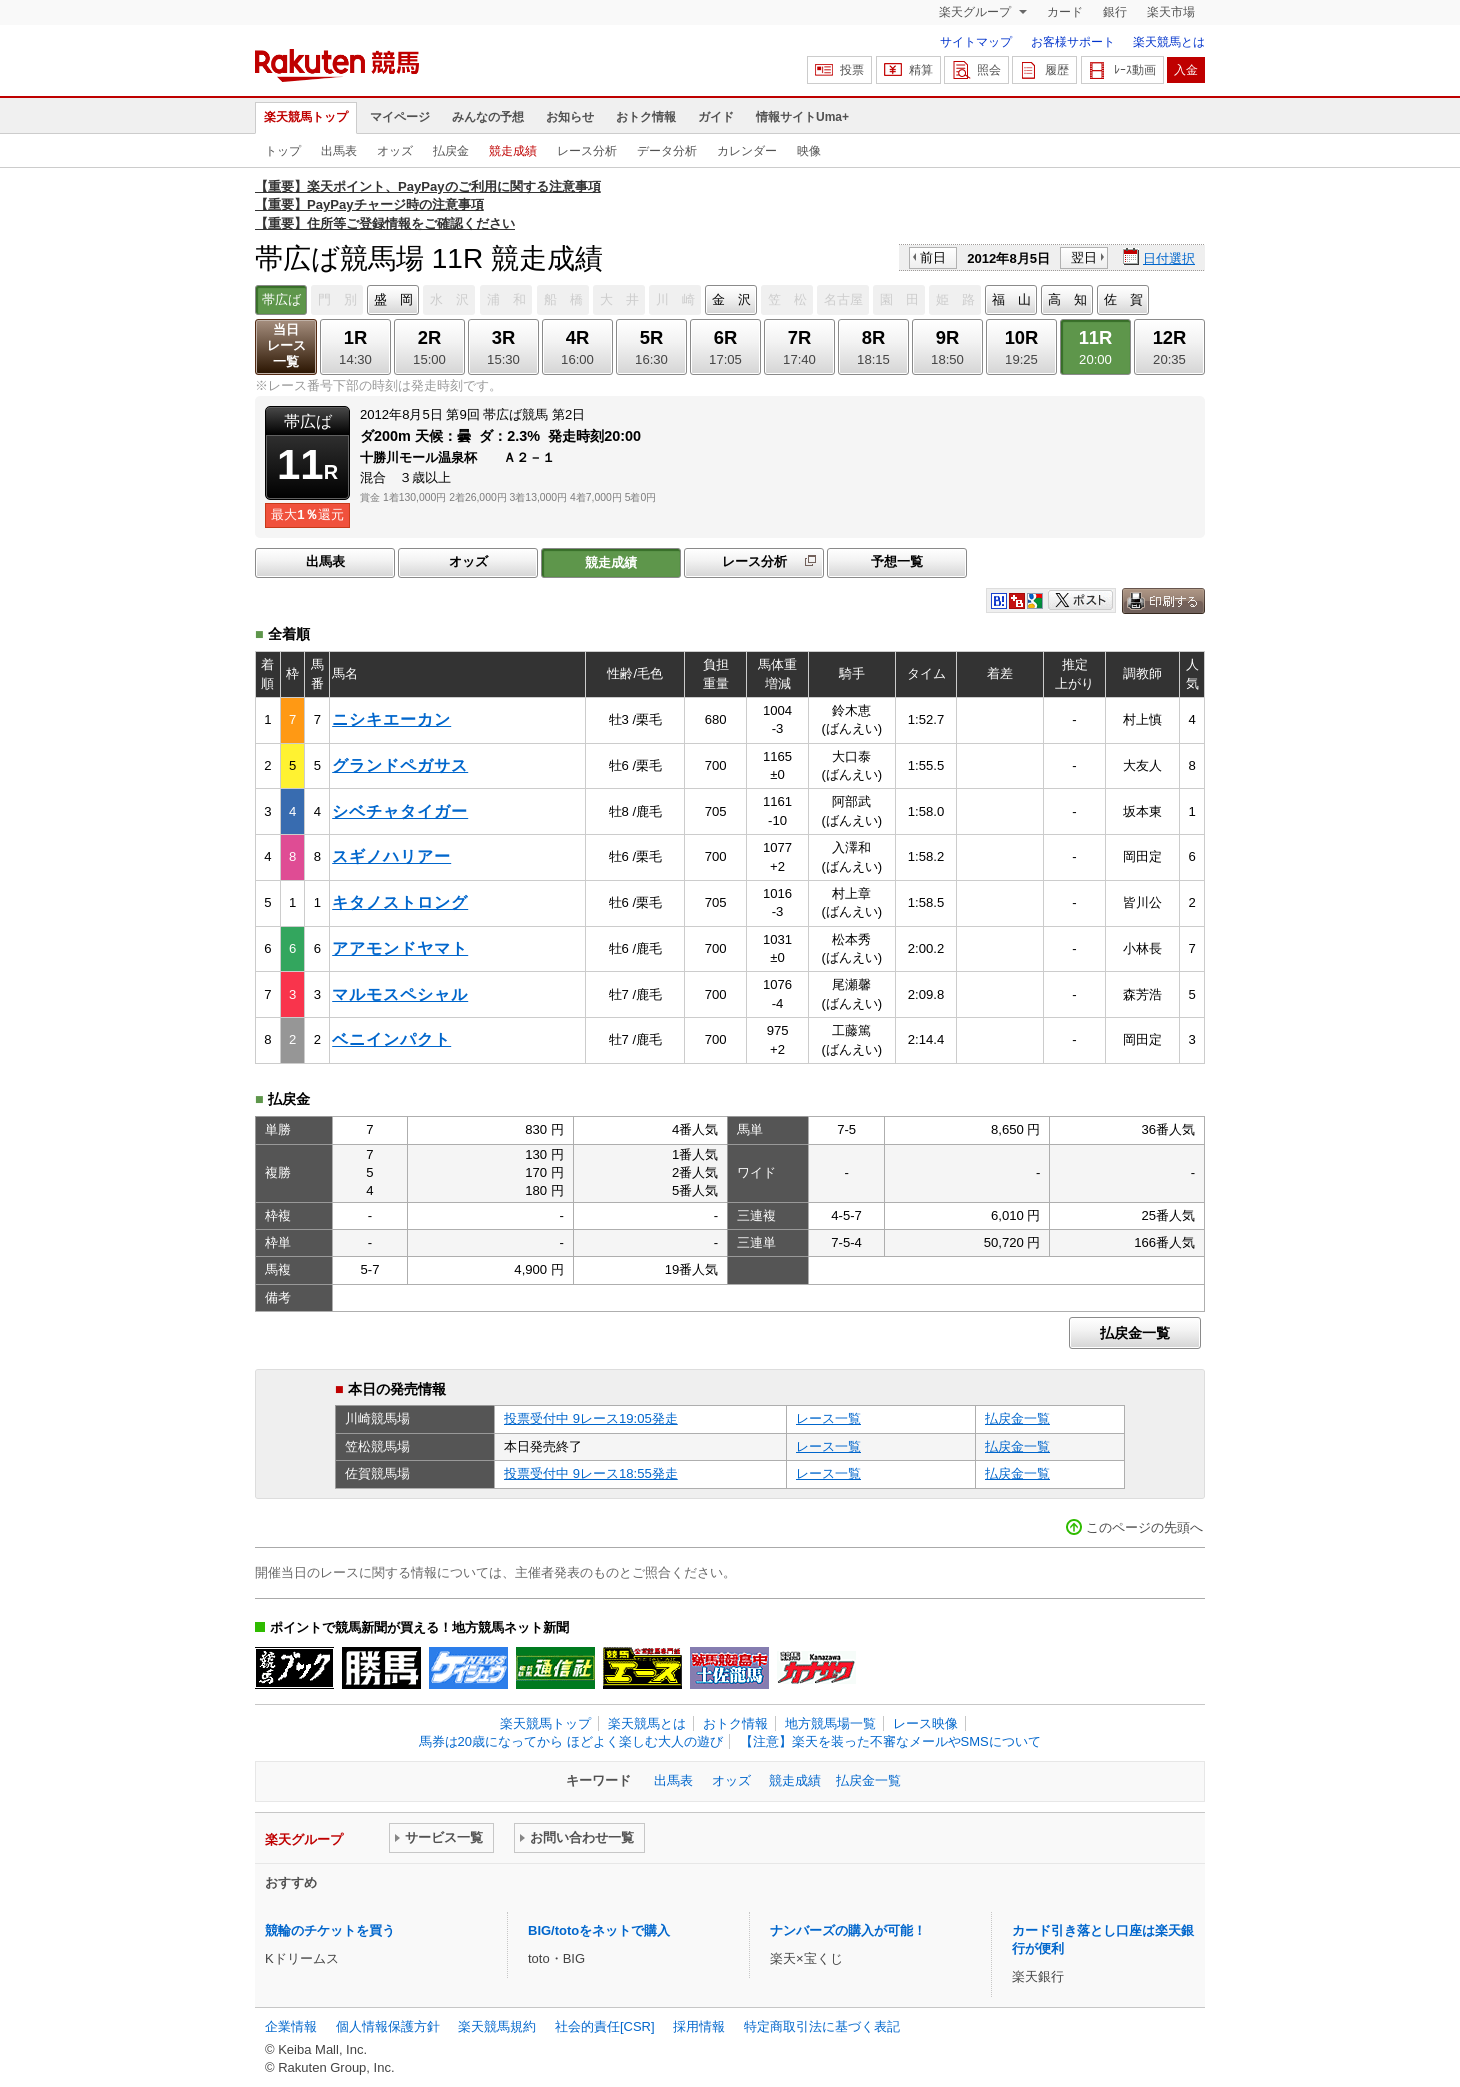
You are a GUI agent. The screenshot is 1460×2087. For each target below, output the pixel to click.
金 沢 (731, 299)
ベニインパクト (391, 1039)
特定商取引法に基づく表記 (822, 2026)
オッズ (395, 151)
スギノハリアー (391, 856)
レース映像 (925, 1723)
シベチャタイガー (400, 811)
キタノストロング (400, 902)
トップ (283, 151)
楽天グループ (976, 12)
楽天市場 (1171, 12)
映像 (809, 151)
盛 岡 (393, 299)
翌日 (1084, 257)
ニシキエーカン (391, 719)
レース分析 (587, 151)
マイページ (400, 117)
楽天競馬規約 (497, 2026)
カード (1065, 12)
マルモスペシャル (400, 994)
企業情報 (291, 2026)
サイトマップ (976, 42)
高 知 (1067, 299)
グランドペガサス (400, 765)
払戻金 (451, 151)
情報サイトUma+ (802, 117)
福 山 (1011, 299)
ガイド (716, 117)
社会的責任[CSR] (605, 2026)
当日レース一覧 (286, 345)
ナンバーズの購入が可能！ (848, 1930)
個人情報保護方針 (388, 2026)
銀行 (1115, 12)
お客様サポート (1073, 42)
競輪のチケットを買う (330, 1930)
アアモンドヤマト (400, 948)
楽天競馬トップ (306, 117)
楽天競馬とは (1169, 42)
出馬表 (339, 151)
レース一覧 (828, 1418)
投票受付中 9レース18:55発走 (591, 1473)
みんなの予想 (488, 117)
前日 (933, 257)
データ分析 (667, 151)
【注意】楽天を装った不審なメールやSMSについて (890, 1741)
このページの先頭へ (1144, 1527)
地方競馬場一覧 (830, 1723)
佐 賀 (1123, 299)
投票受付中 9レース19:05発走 (591, 1418)
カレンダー (747, 151)
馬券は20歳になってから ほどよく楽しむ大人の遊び (571, 1741)
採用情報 (699, 2026)
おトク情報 (646, 117)
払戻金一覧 (1135, 1333)
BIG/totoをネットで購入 (599, 1930)
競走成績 (513, 151)
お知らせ (570, 117)
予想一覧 (897, 561)
